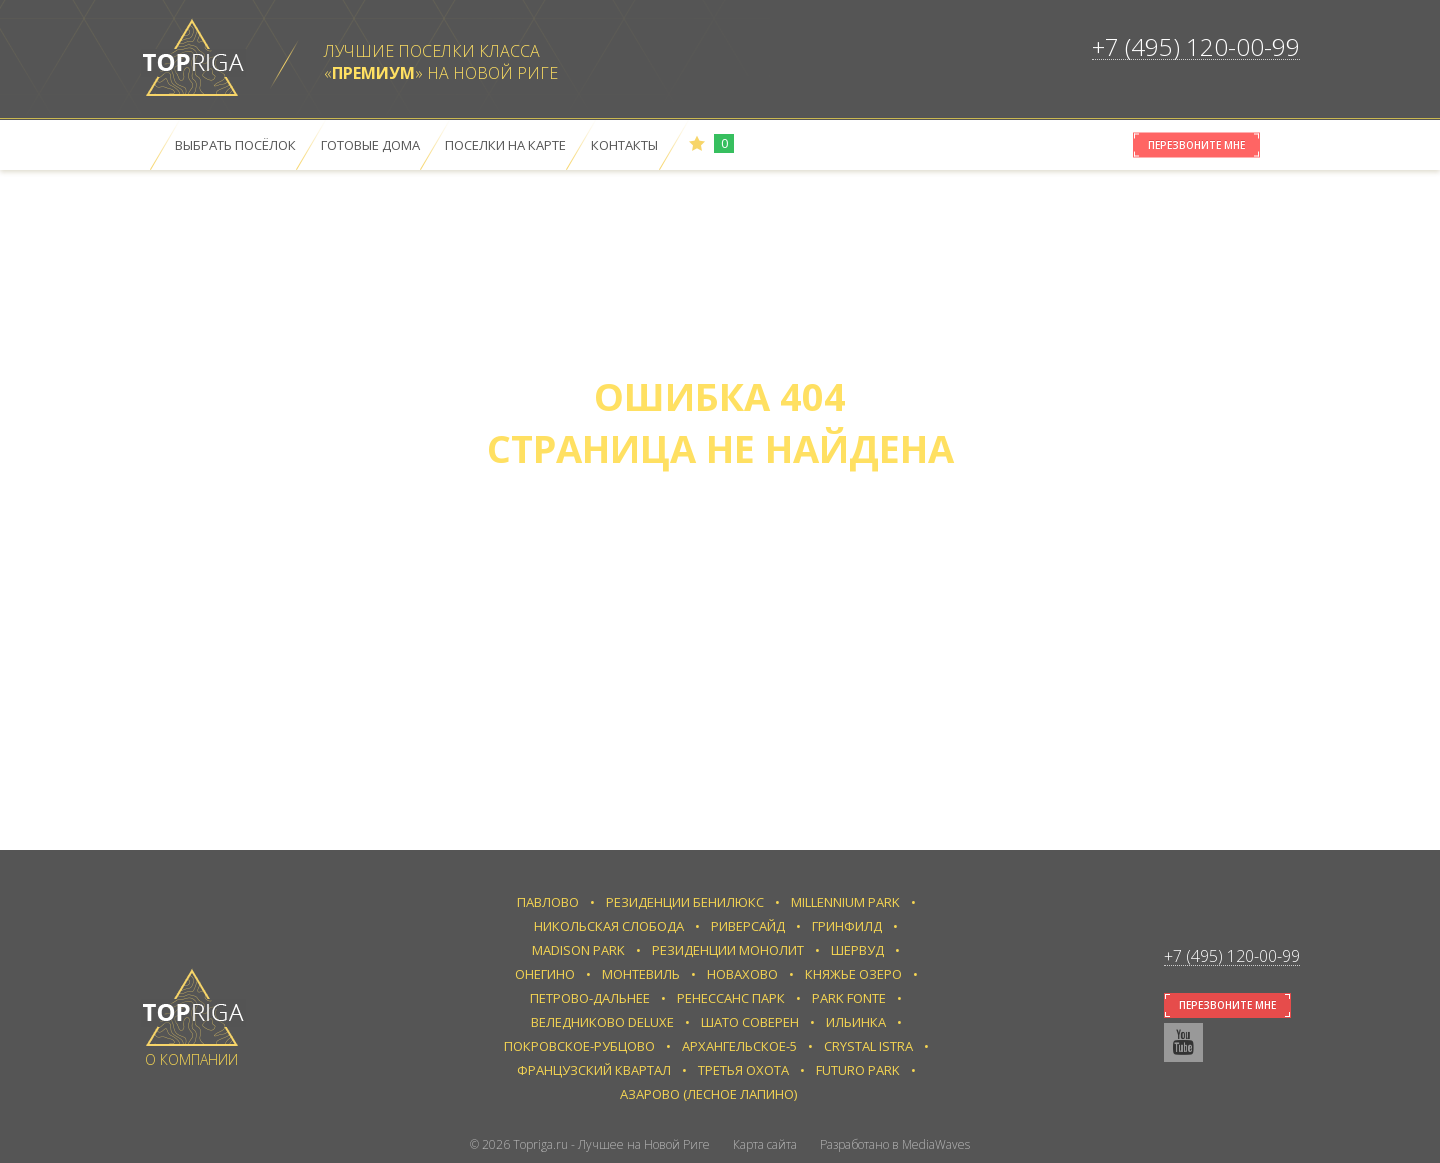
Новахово (742, 974)
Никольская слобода (609, 926)
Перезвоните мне (1196, 145)
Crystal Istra (868, 1046)
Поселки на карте (505, 145)
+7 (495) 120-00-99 (1196, 46)
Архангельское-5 (739, 1046)
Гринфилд (847, 926)
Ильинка (856, 1022)
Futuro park (858, 1070)
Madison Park (578, 950)
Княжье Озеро (853, 974)
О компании (191, 1059)
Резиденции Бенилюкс (685, 902)
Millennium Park (845, 902)
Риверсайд (748, 926)
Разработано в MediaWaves (895, 1144)
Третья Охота (743, 1070)
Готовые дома (370, 145)
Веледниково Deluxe (602, 1022)
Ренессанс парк (731, 998)
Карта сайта (765, 1144)
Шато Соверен (750, 1022)
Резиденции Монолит (728, 950)
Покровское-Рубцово (579, 1046)
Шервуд (857, 950)
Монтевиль (641, 974)
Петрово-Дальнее (590, 998)
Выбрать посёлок (235, 145)
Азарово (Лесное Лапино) (708, 1094)
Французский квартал (594, 1070)
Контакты (624, 145)
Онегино (545, 974)
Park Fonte (849, 998)
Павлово (548, 902)
